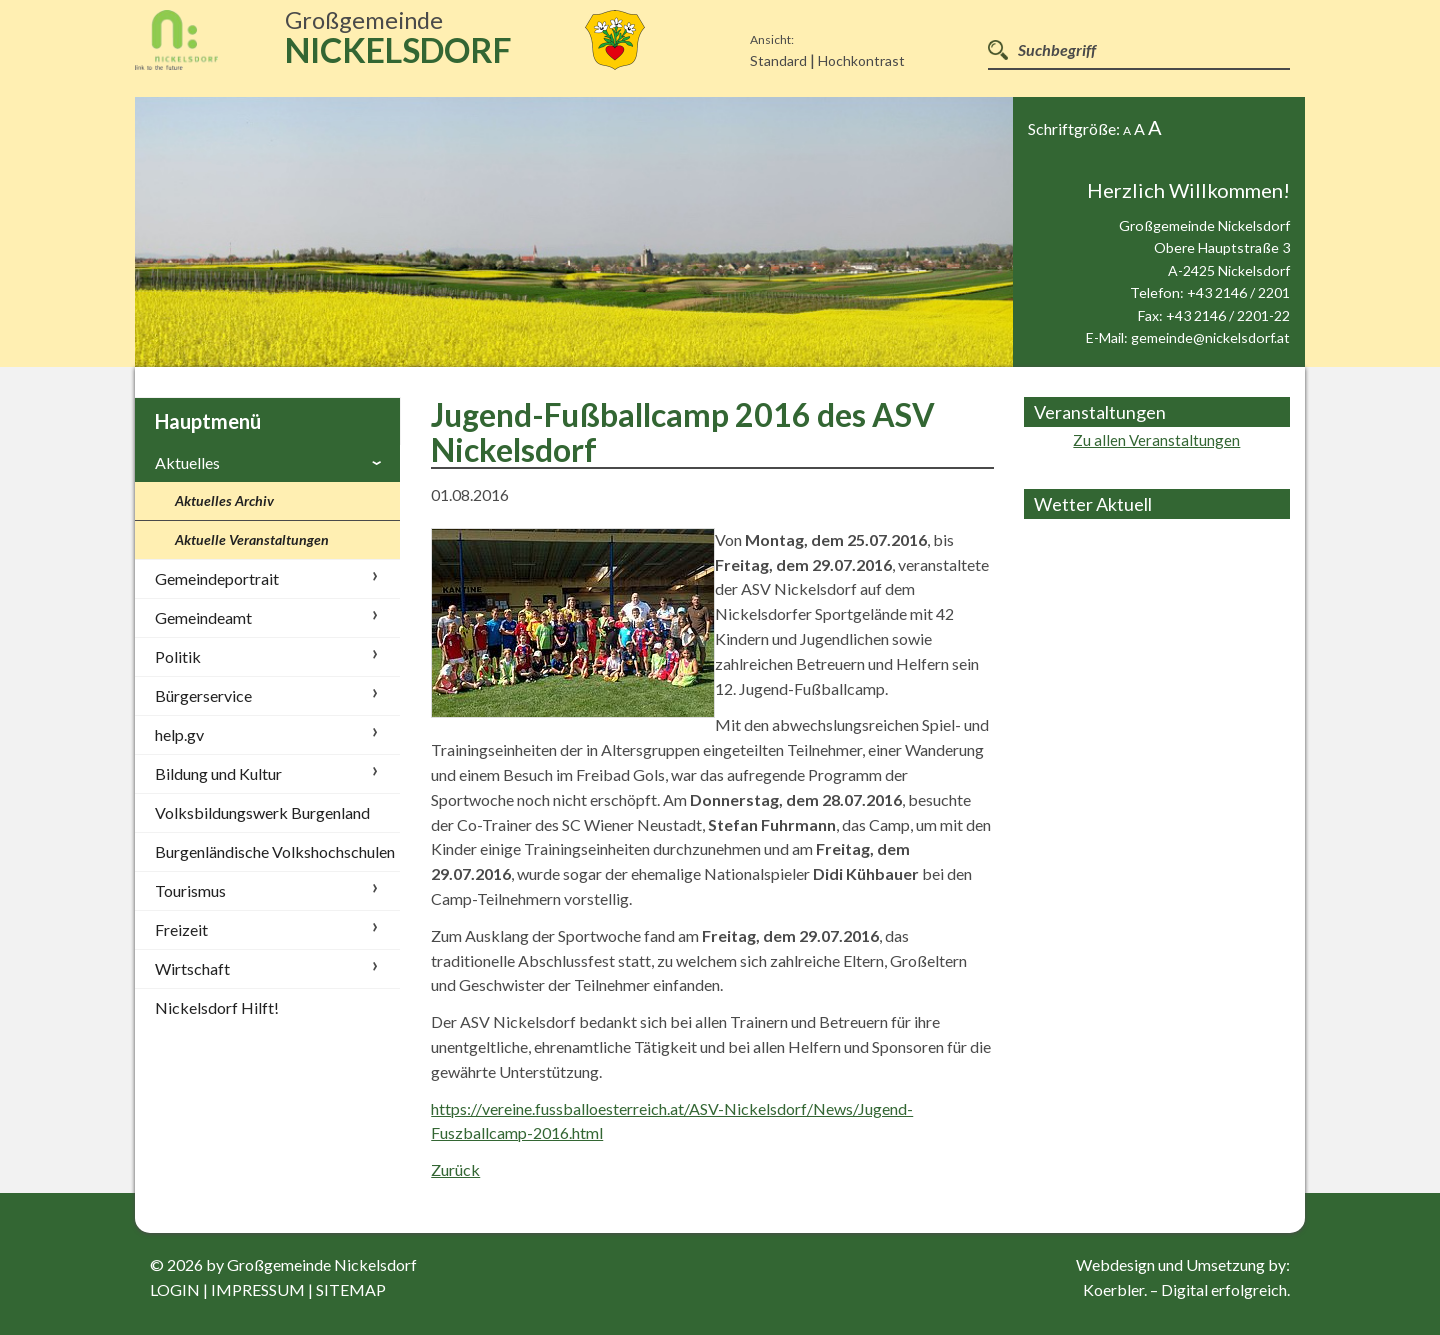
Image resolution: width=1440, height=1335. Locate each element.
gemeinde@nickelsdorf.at (1210, 337)
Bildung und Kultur (218, 773)
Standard (778, 60)
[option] (574, 232)
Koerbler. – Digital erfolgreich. (1186, 1289)
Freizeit (181, 929)
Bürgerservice (203, 695)
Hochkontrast (861, 60)
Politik (178, 656)
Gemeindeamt (203, 617)
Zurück (455, 1169)
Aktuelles (187, 462)
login (175, 1289)
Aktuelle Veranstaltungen (252, 539)
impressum (258, 1289)
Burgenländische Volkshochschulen (275, 851)
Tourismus (190, 890)
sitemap (351, 1289)
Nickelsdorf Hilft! (217, 1007)
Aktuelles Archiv (224, 500)
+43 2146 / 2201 (1238, 292)
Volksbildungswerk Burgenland (262, 812)
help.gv (179, 734)
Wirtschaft (192, 968)
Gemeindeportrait (217, 578)
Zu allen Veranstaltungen (1156, 440)
